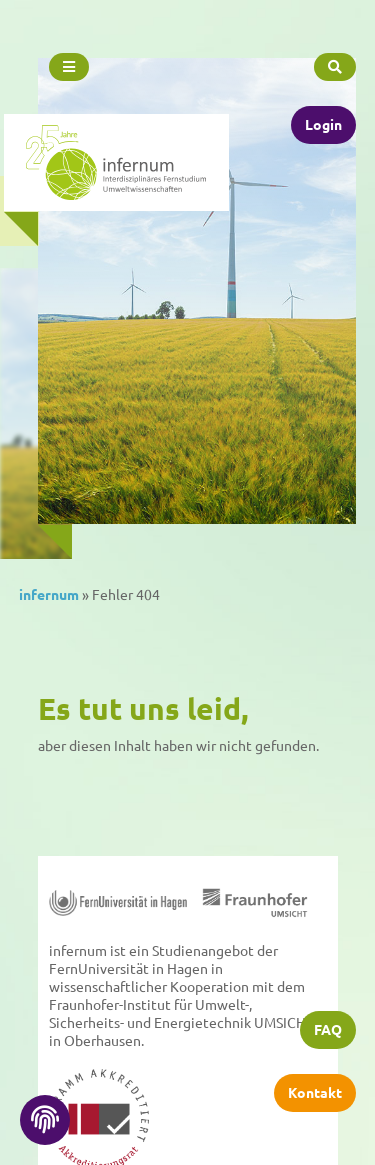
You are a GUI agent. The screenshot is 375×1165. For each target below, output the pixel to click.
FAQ (328, 1030)
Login (323, 123)
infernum (49, 594)
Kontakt (315, 1093)
